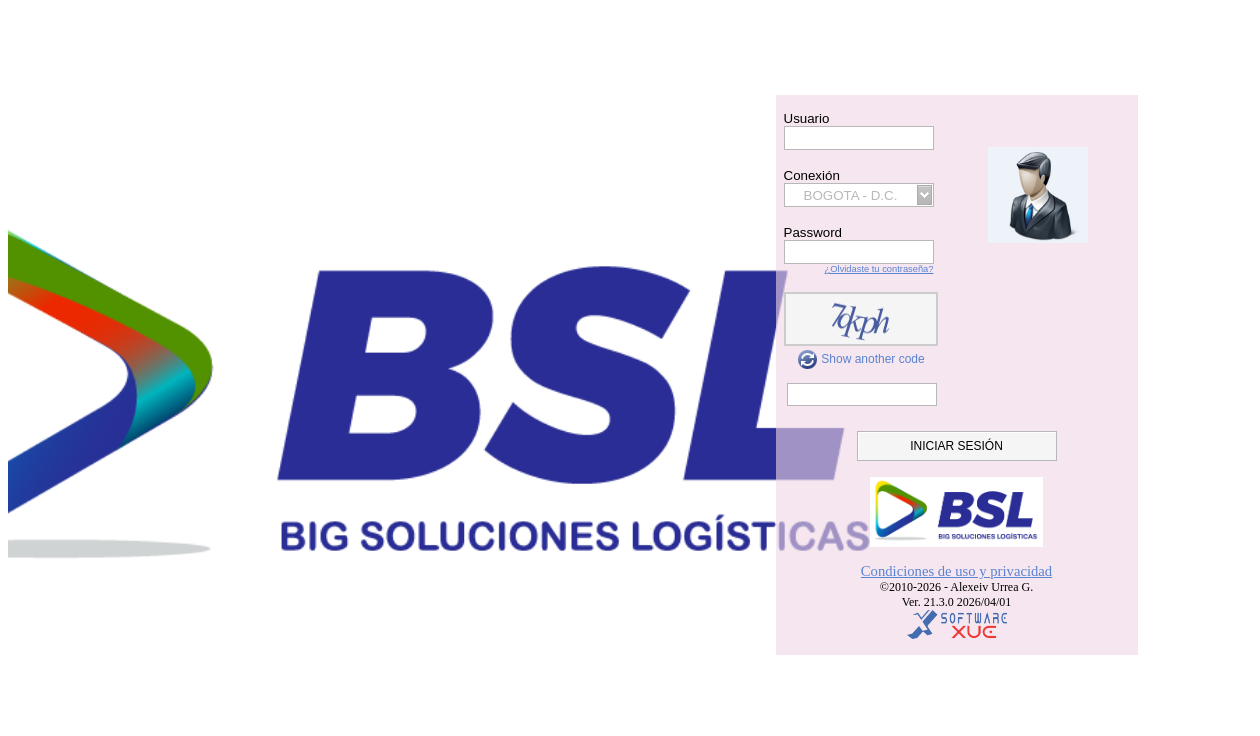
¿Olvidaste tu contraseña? (879, 269)
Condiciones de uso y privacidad (956, 571)
